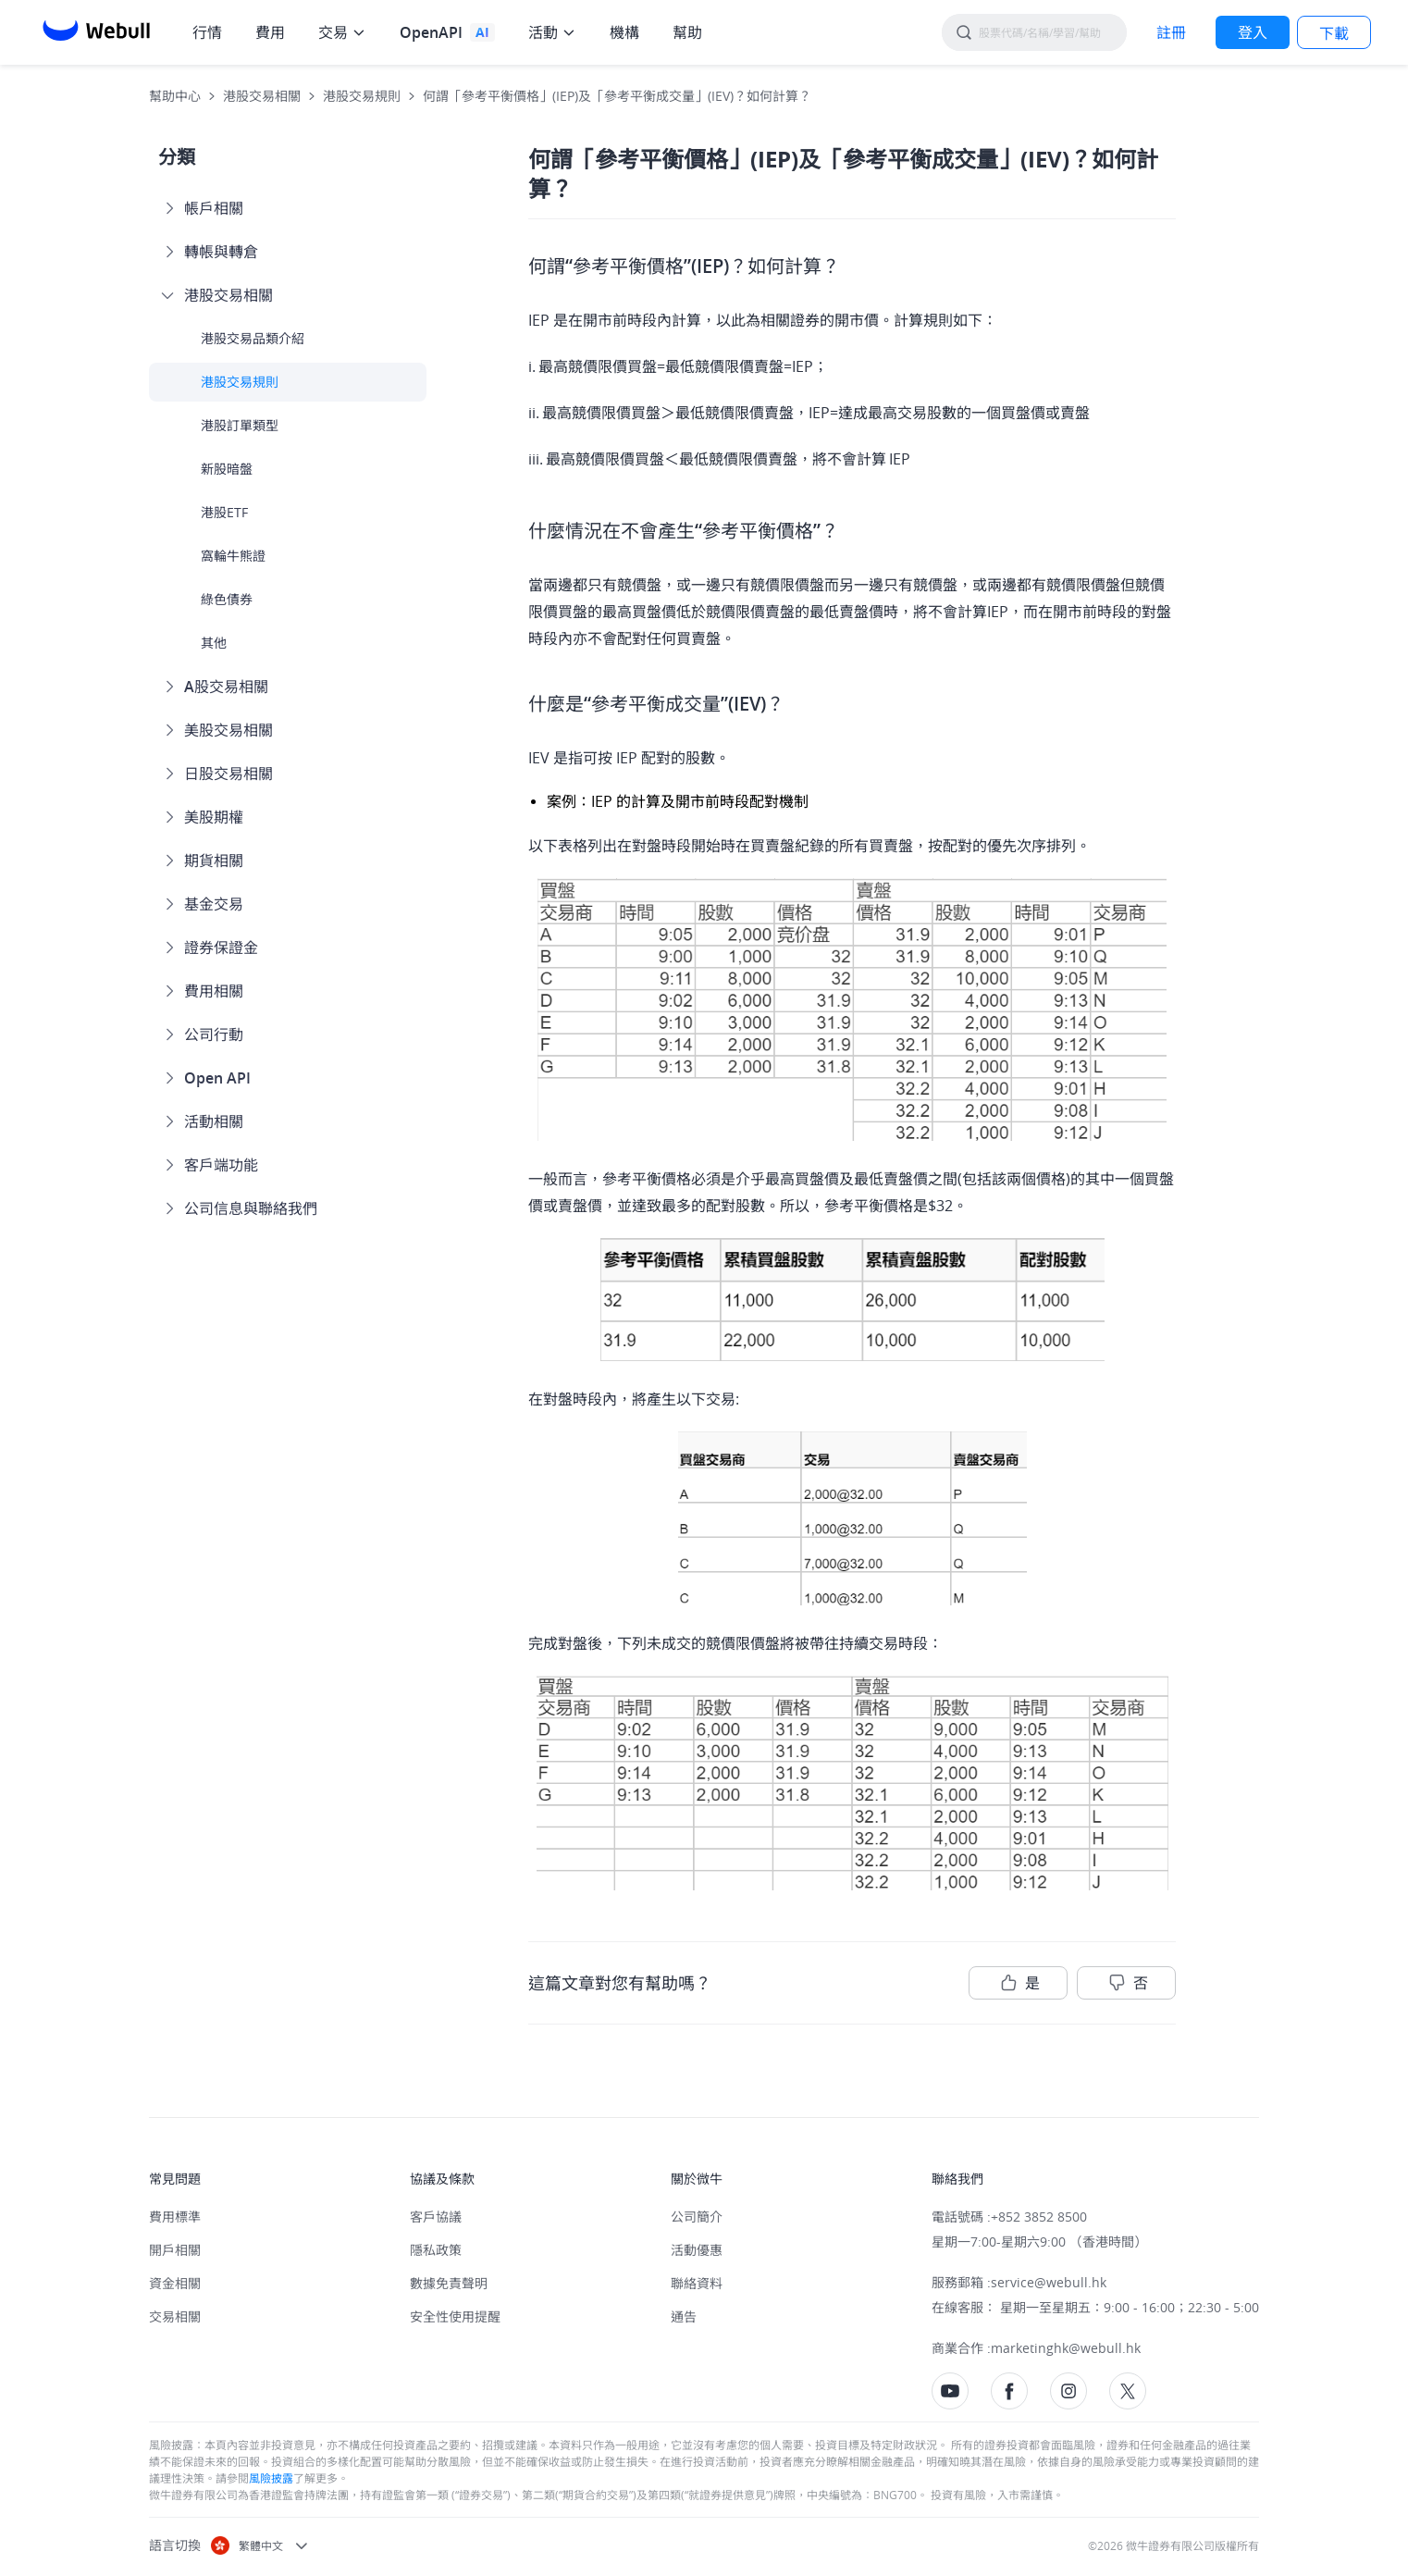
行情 (207, 32)
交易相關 (175, 2316)
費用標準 (175, 2216)
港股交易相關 (262, 96)
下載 (1334, 33)
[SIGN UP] (1171, 32)
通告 (684, 2316)
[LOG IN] (1253, 32)
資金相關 (175, 2283)
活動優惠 (697, 2250)
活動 (543, 32)
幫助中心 (175, 96)
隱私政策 (436, 2250)
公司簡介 (697, 2216)
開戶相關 (175, 2250)
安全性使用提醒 (455, 2316)
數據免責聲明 (449, 2283)
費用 (270, 32)
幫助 (687, 32)
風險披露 (271, 2478)
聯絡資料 (697, 2283)
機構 (624, 32)
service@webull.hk (1048, 2282)
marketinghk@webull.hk (1066, 2348)
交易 (333, 32)
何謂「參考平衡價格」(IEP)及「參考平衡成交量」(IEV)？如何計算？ (617, 96)
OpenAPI (431, 32)
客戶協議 (436, 2216)
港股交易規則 (362, 96)
